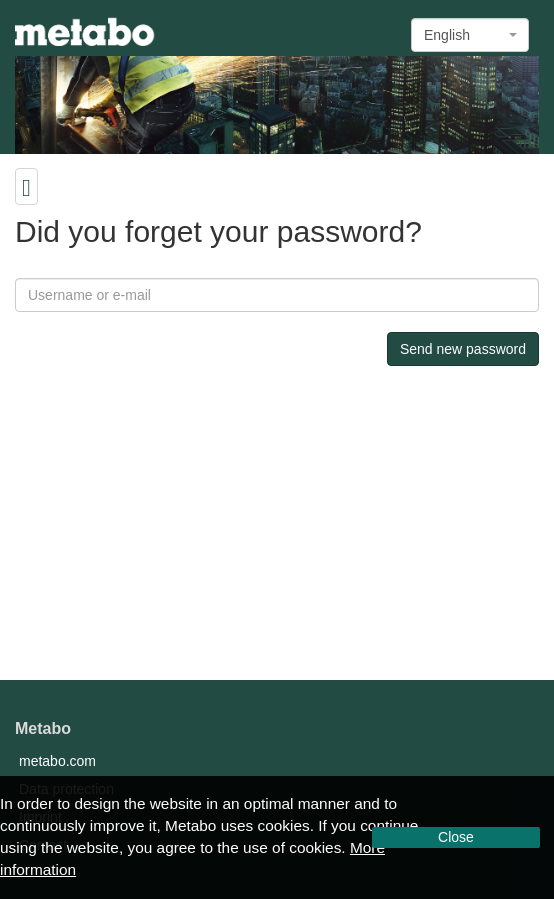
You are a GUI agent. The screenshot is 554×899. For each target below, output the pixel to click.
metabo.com (57, 761)
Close (456, 837)
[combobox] (470, 35)
